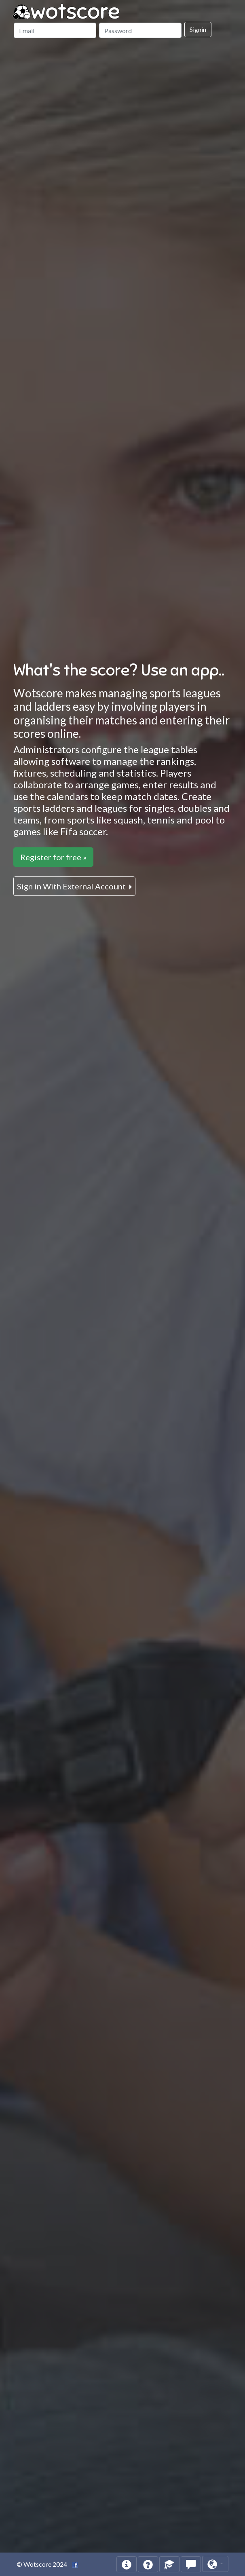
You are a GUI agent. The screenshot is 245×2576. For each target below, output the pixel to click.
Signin (198, 29)
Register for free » (53, 857)
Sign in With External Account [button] (72, 886)
